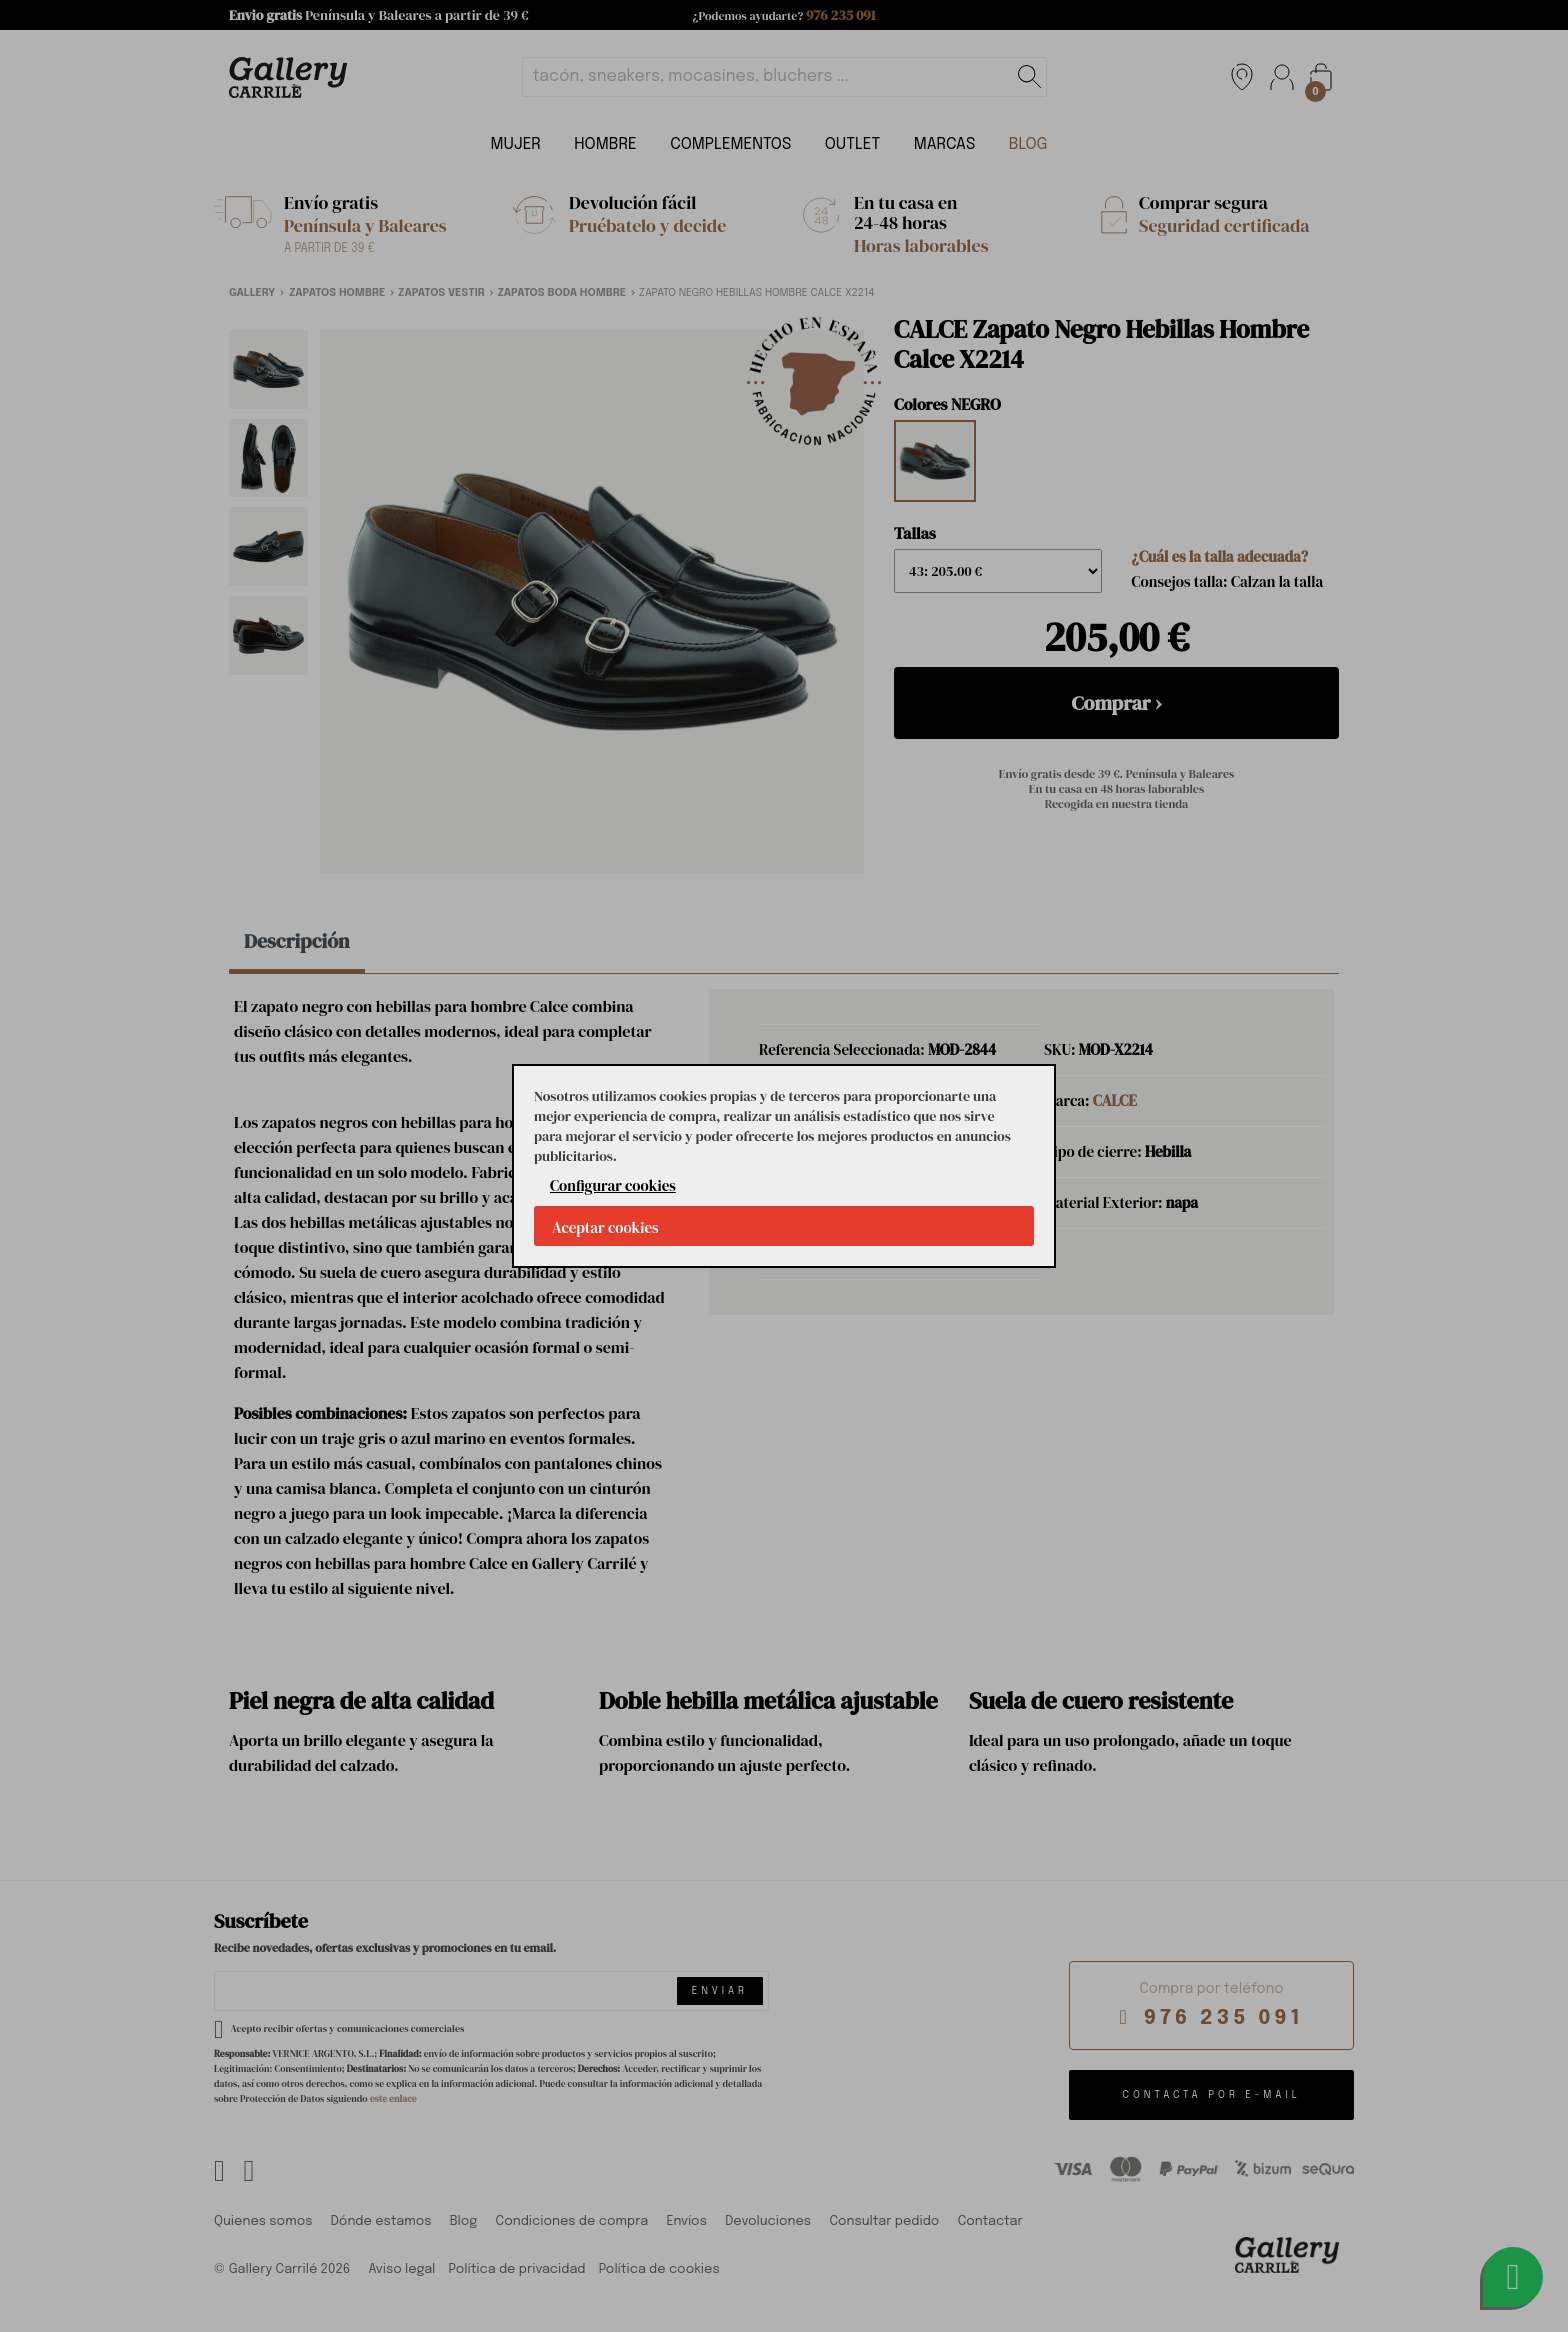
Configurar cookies (613, 1185)
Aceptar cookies (605, 1227)
